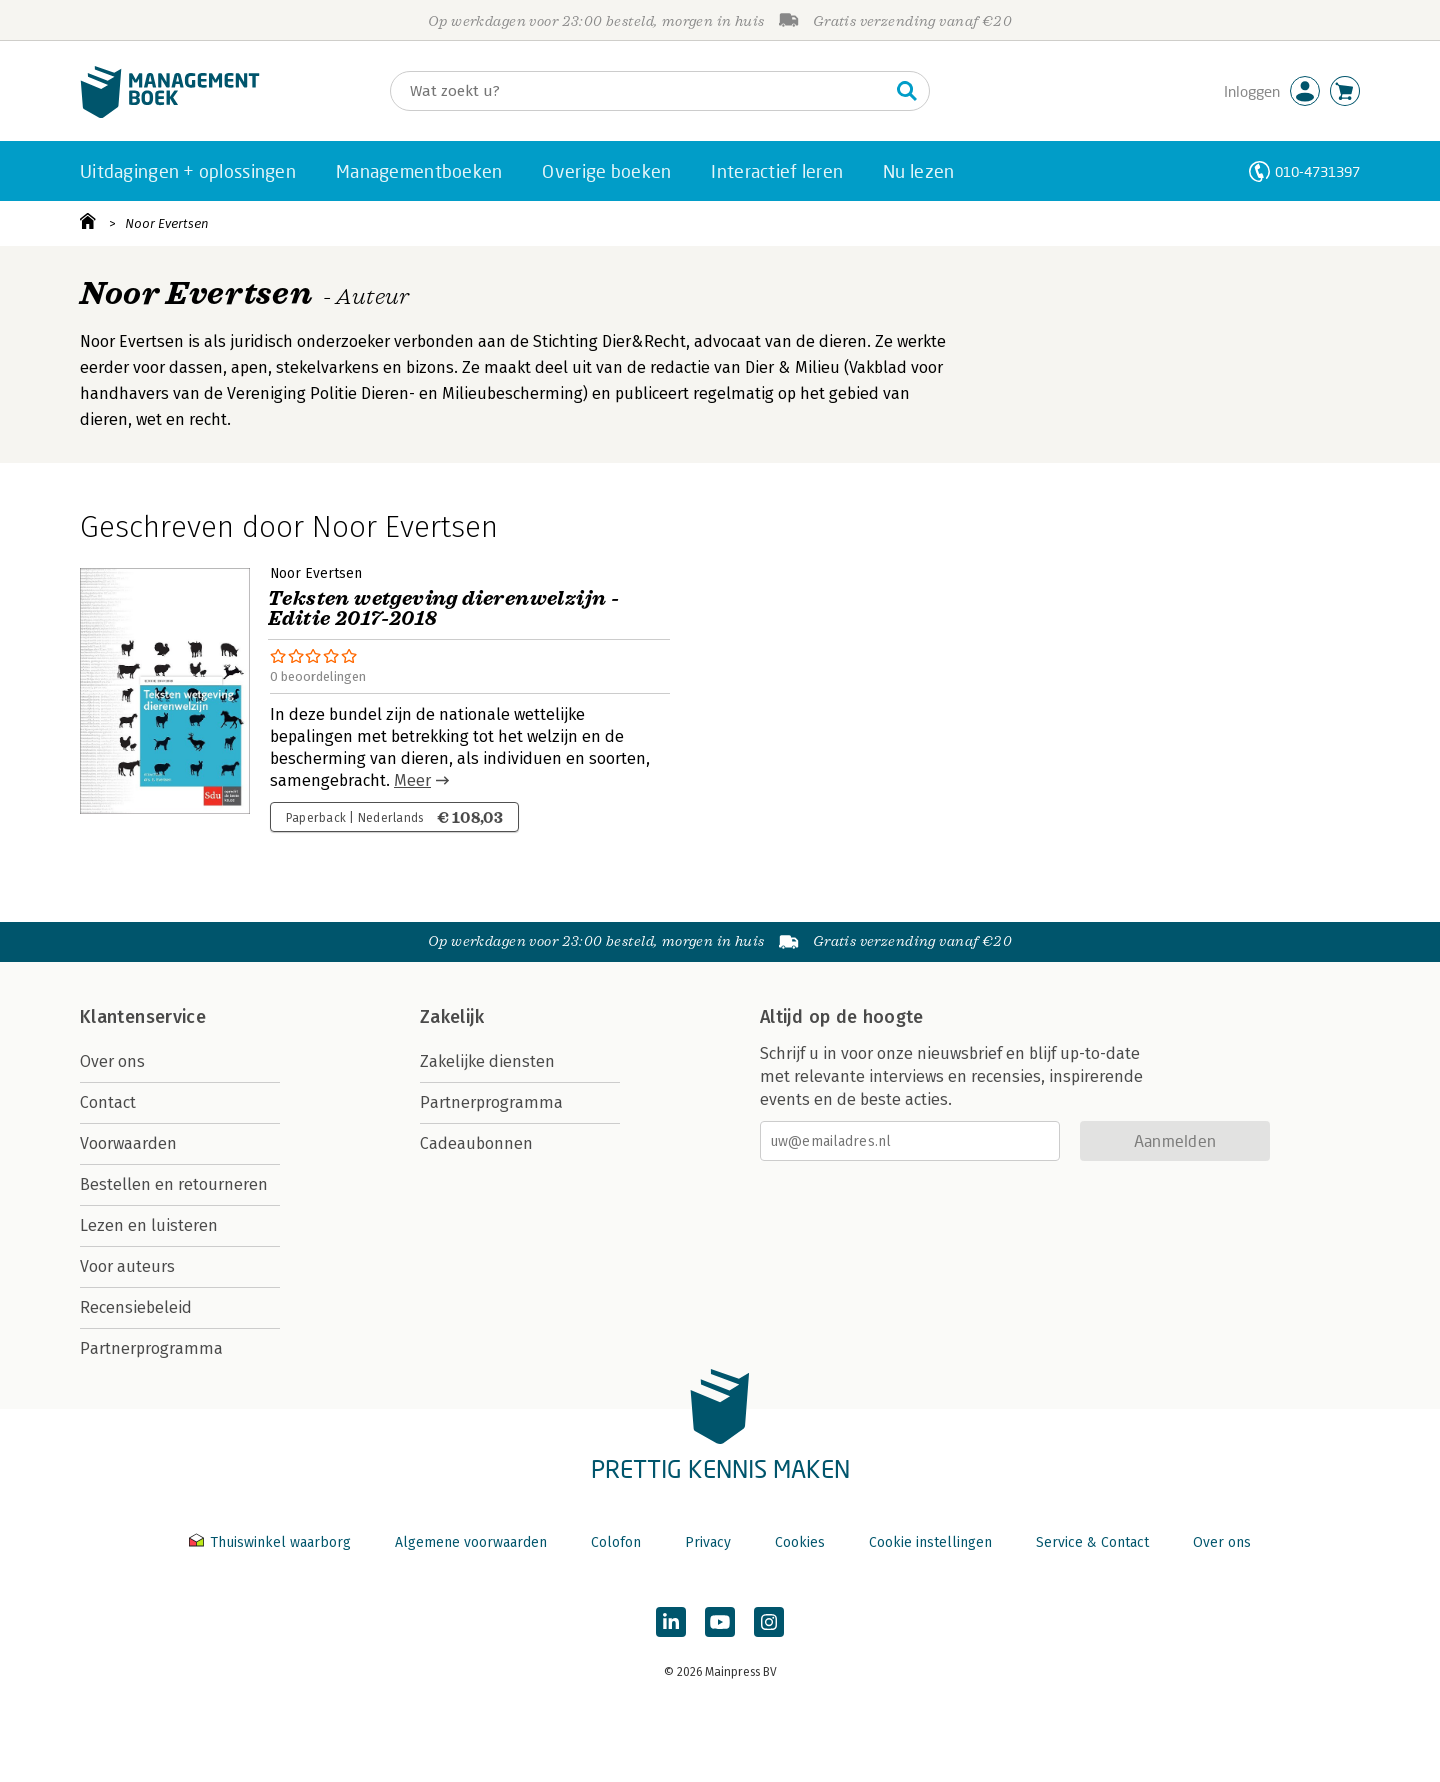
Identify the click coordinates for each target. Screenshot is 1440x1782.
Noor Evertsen (167, 223)
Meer (412, 780)
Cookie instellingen (930, 1542)
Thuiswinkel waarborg (272, 1542)
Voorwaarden (128, 1143)
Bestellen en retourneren (174, 1184)
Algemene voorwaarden (471, 1542)
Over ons (112, 1061)
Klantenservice (143, 1017)
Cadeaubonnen (476, 1143)
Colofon (616, 1542)
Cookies (800, 1542)
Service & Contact (1092, 1542)
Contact (108, 1102)
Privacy (708, 1542)
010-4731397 (1317, 171)
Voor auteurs (127, 1266)
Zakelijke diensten (487, 1061)
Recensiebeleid (136, 1307)
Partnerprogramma (151, 1348)
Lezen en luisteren (149, 1225)
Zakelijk (452, 1017)
